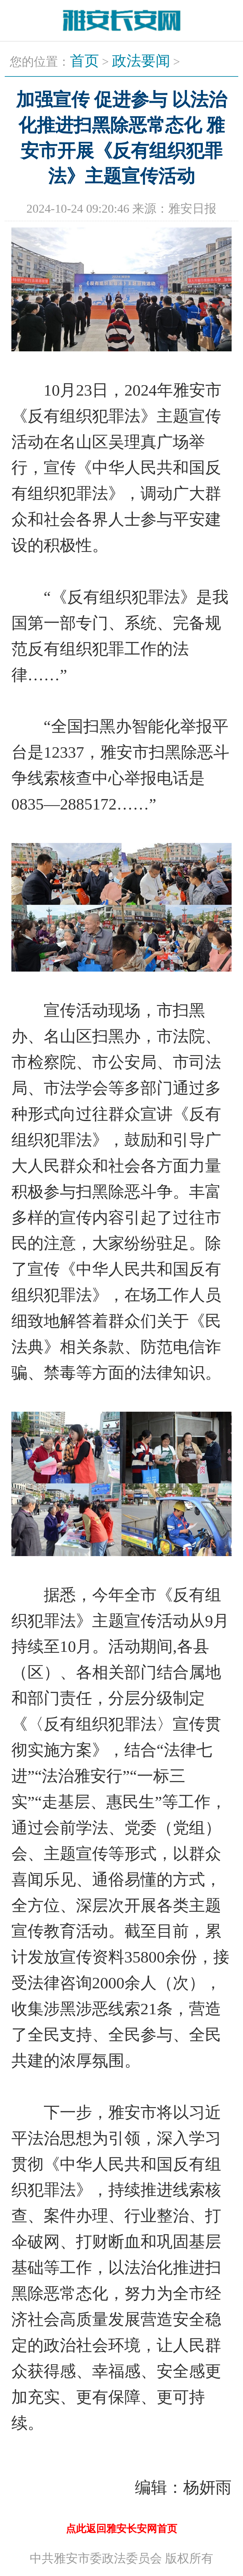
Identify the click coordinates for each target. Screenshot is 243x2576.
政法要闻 (141, 61)
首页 (84, 61)
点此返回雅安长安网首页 (121, 2528)
